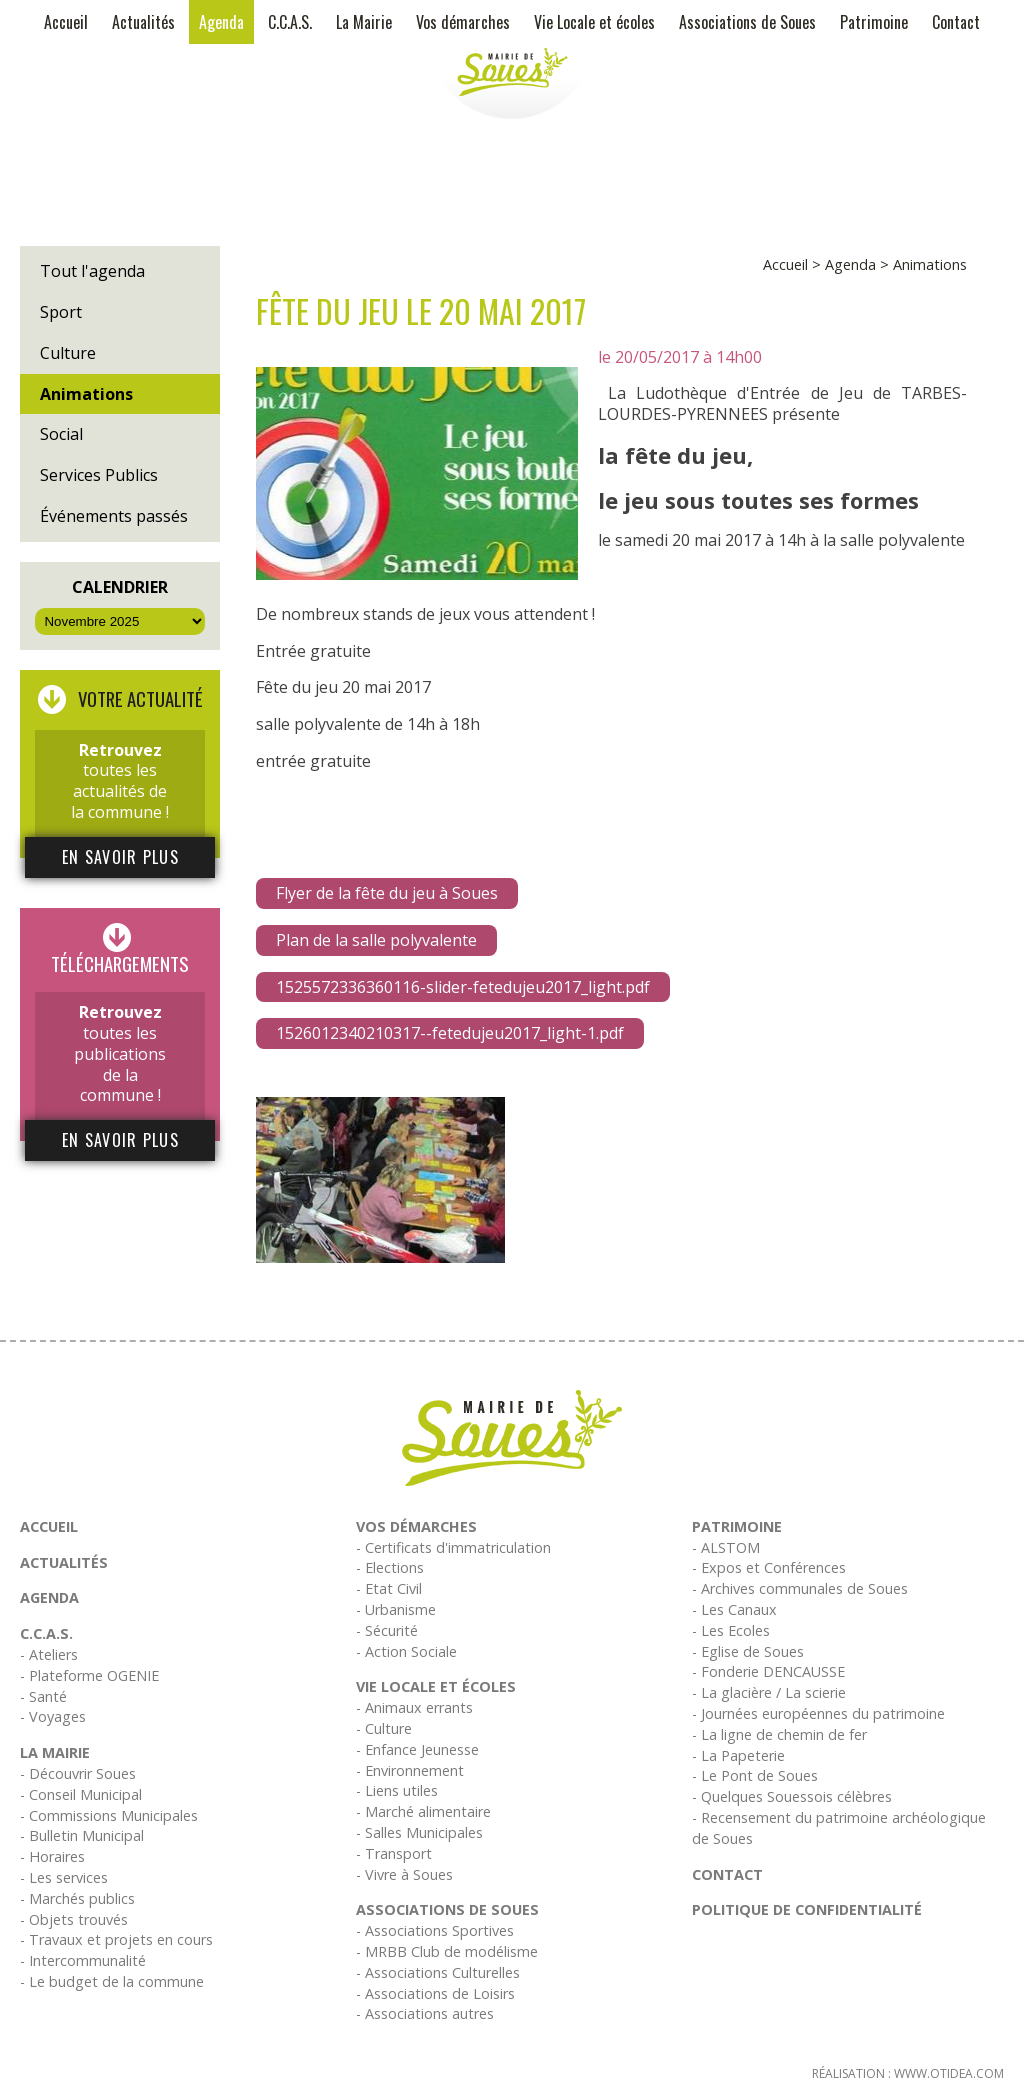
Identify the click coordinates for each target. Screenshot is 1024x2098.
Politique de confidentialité (807, 1909)
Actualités (143, 22)
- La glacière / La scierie (769, 1692)
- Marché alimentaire (423, 1811)
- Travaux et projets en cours (116, 1939)
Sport (61, 312)
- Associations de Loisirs (435, 1993)
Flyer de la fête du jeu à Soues (387, 893)
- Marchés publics (77, 1898)
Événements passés (114, 516)
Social (61, 434)
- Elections (390, 1567)
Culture (68, 353)
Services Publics (99, 475)
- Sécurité (387, 1630)
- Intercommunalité (83, 1960)
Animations (86, 394)
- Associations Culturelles (438, 1972)
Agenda (221, 22)
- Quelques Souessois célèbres (792, 1796)
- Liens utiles (397, 1790)
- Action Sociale (406, 1651)
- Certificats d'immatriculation (453, 1547)
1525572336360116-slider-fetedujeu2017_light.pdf (463, 987)
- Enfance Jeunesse (417, 1749)
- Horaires (52, 1856)
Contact (956, 22)
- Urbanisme (396, 1609)
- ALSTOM (726, 1547)
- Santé (43, 1696)
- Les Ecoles (731, 1630)
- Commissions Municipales (109, 1815)
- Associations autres (425, 2013)
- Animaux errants (414, 1707)
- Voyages (53, 1716)
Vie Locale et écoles (594, 22)
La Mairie (364, 22)
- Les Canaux (734, 1609)
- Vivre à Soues (404, 1874)
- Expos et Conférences (769, 1567)
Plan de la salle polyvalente (376, 940)
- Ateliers (49, 1654)
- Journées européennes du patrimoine (818, 1713)
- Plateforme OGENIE (89, 1675)
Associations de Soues (747, 22)
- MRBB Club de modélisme (447, 1951)
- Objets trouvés (74, 1919)
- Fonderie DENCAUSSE (768, 1671)
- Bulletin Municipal (82, 1835)
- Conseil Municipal (81, 1794)
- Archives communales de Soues (800, 1588)
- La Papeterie (738, 1755)
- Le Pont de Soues (755, 1775)
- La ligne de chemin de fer (779, 1734)
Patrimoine (874, 22)
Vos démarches (463, 22)
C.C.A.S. (290, 22)
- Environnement (410, 1770)
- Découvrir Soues (78, 1773)
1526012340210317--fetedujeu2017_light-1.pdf (450, 1033)
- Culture (384, 1728)
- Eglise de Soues (748, 1651)
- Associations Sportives (435, 1930)
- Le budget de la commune (112, 1981)
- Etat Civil (389, 1588)
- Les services (64, 1877)
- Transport (394, 1853)
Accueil (66, 22)
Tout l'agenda (92, 271)
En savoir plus (120, 857)
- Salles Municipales (419, 1832)
